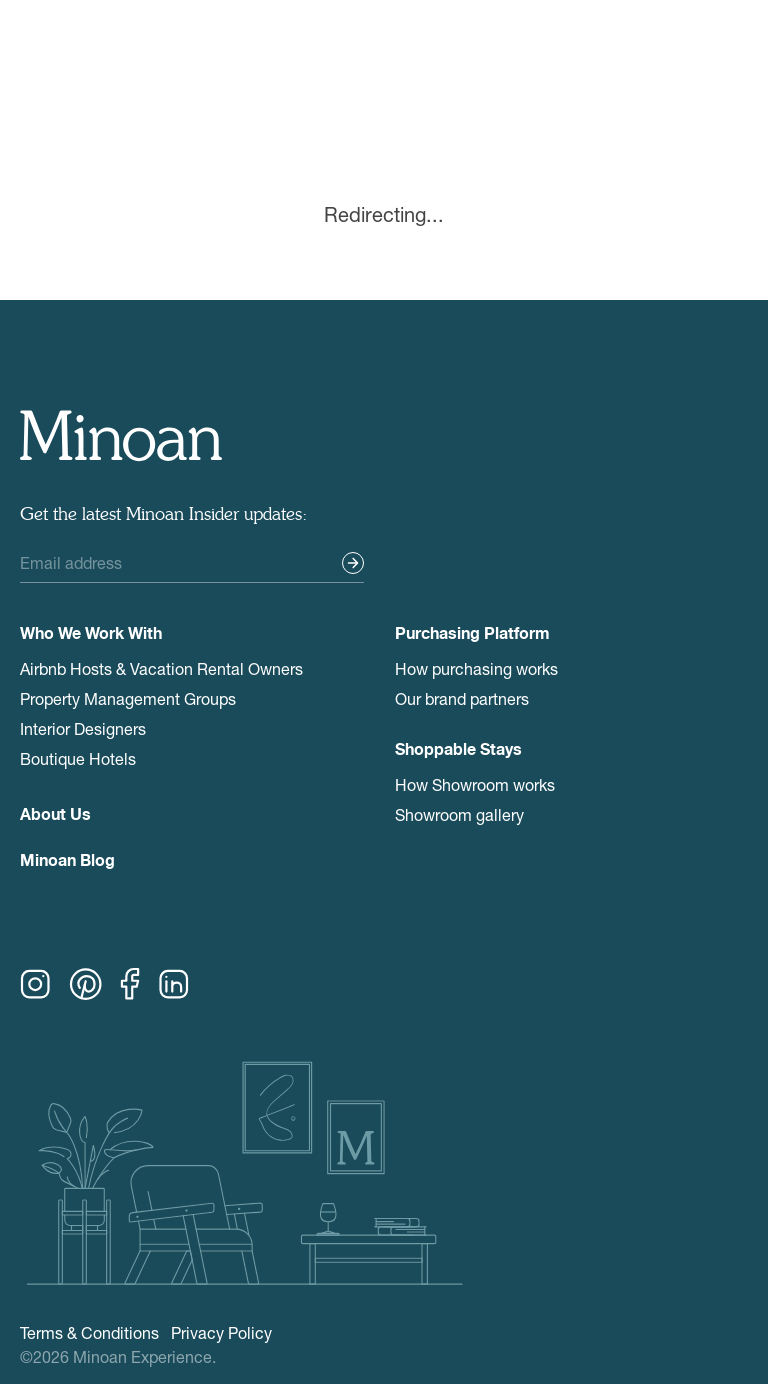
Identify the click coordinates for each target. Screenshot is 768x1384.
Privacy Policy (221, 1332)
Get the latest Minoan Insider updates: (163, 515)
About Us (55, 817)
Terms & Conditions (89, 1332)
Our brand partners (462, 698)
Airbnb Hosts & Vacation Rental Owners (161, 668)
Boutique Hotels (78, 758)
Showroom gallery (459, 814)
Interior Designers (83, 728)
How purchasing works (476, 668)
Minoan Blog (67, 863)
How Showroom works (475, 784)
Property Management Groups (128, 698)
